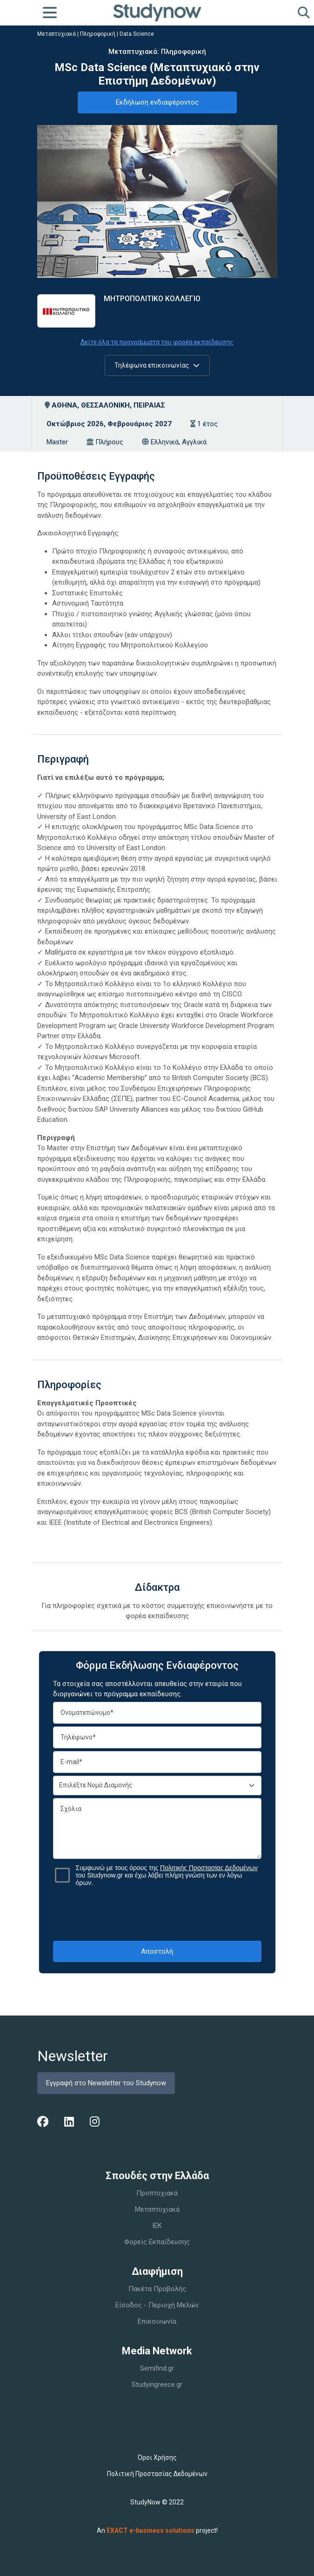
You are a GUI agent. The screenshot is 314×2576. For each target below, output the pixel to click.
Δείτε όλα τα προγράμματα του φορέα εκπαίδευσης (157, 342)
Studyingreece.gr (157, 2384)
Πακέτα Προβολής (157, 2289)
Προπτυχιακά (157, 2193)
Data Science (137, 34)
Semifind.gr (157, 2368)
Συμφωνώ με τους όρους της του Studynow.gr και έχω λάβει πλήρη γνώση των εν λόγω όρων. (167, 1875)
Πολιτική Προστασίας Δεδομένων (157, 2473)
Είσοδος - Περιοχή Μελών (157, 2305)
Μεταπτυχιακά (56, 34)
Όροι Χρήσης (157, 2457)
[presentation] (157, 1913)
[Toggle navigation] (49, 12)
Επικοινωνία (157, 2321)
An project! (157, 2530)
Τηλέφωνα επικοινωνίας (157, 365)
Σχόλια (157, 1828)
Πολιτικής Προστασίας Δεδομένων (209, 1867)
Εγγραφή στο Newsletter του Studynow (106, 2083)
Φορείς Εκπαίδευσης (157, 2242)
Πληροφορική (97, 34)
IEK (157, 2225)
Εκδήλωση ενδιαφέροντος (157, 102)
